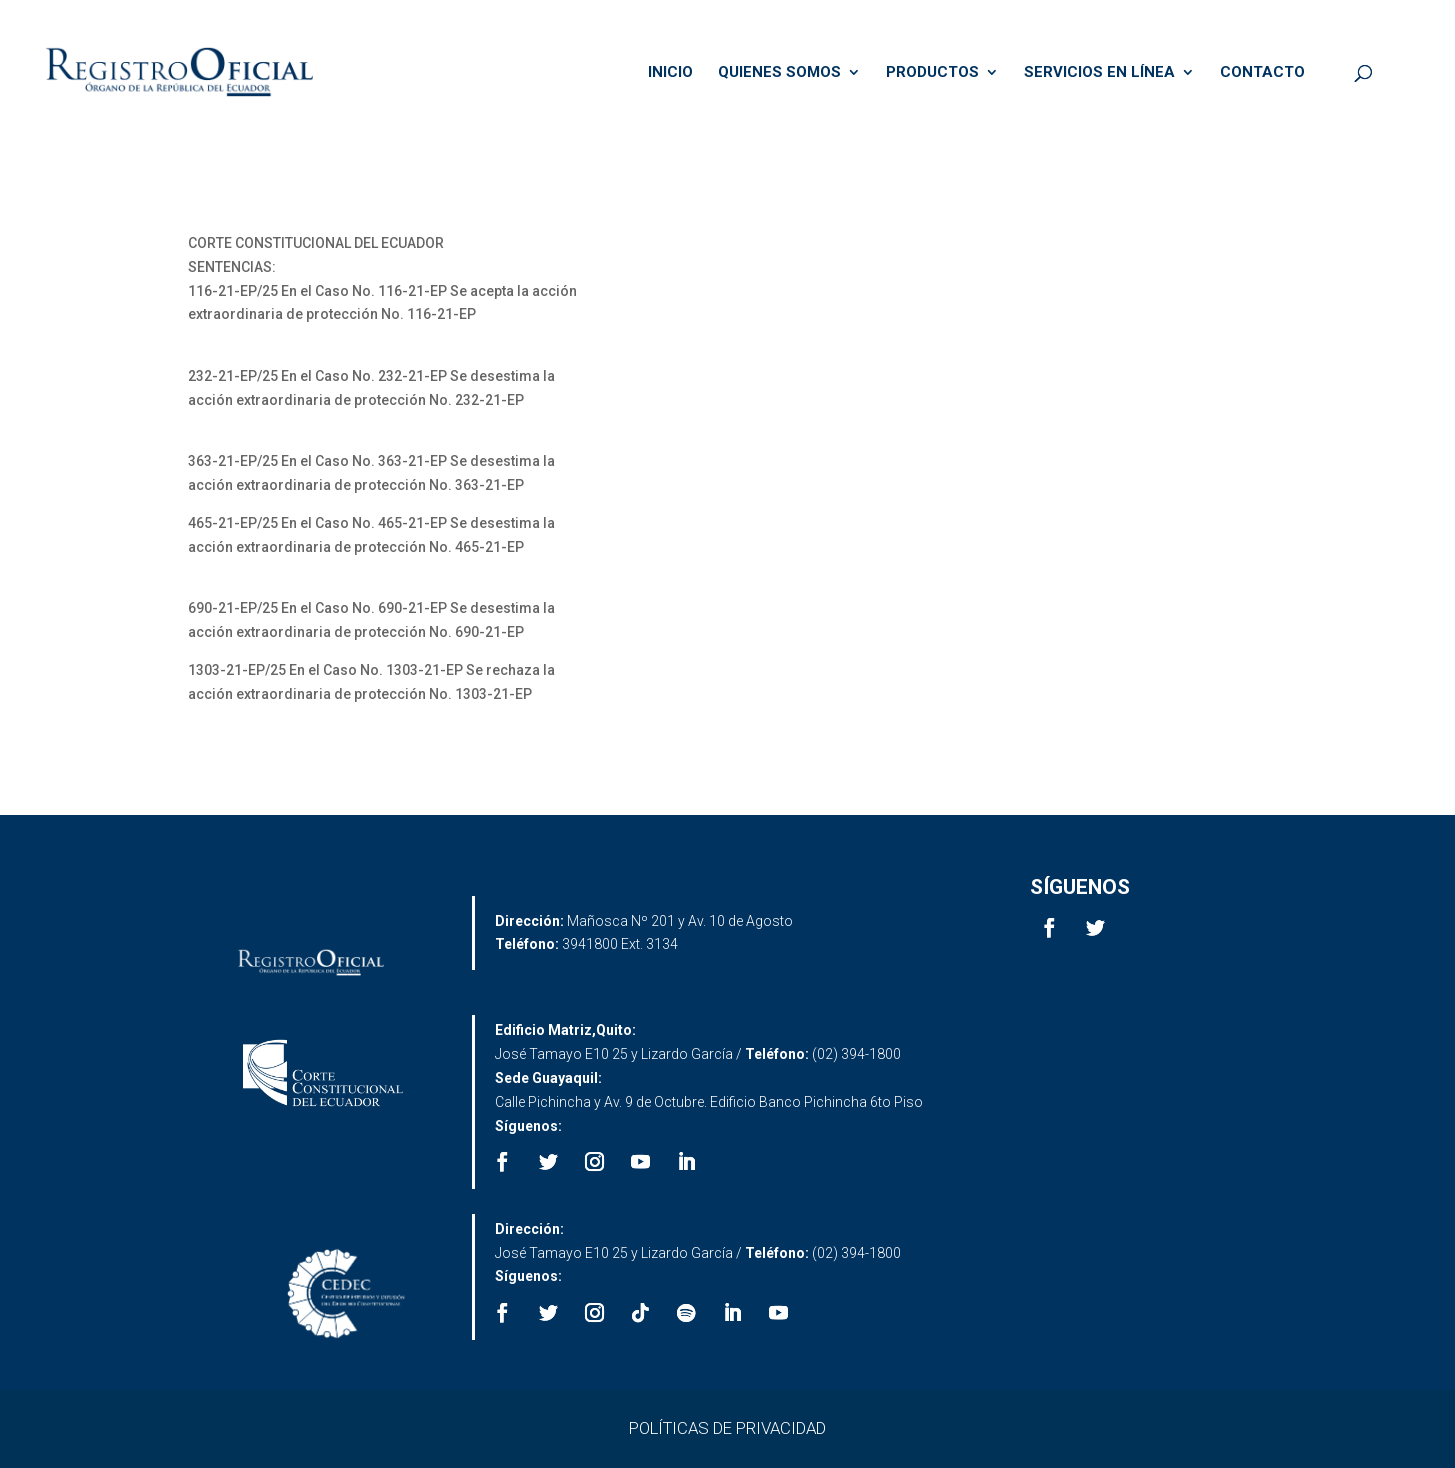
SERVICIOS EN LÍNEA (1099, 73)
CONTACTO (1262, 73)
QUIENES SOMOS (779, 73)
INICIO (670, 73)
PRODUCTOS (932, 73)
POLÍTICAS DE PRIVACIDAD (727, 1428)
